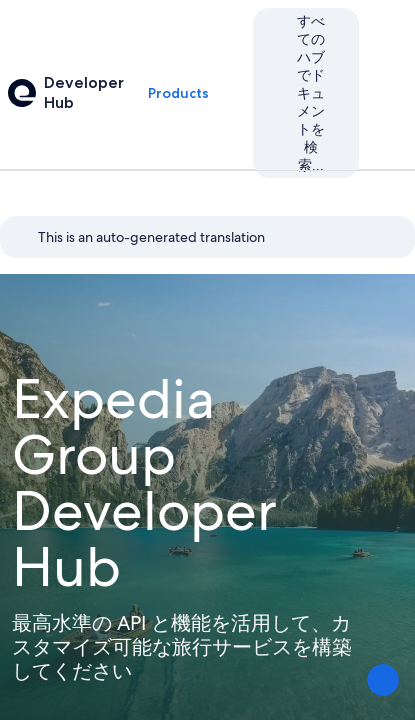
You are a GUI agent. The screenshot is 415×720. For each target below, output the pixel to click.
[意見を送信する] (383, 680)
